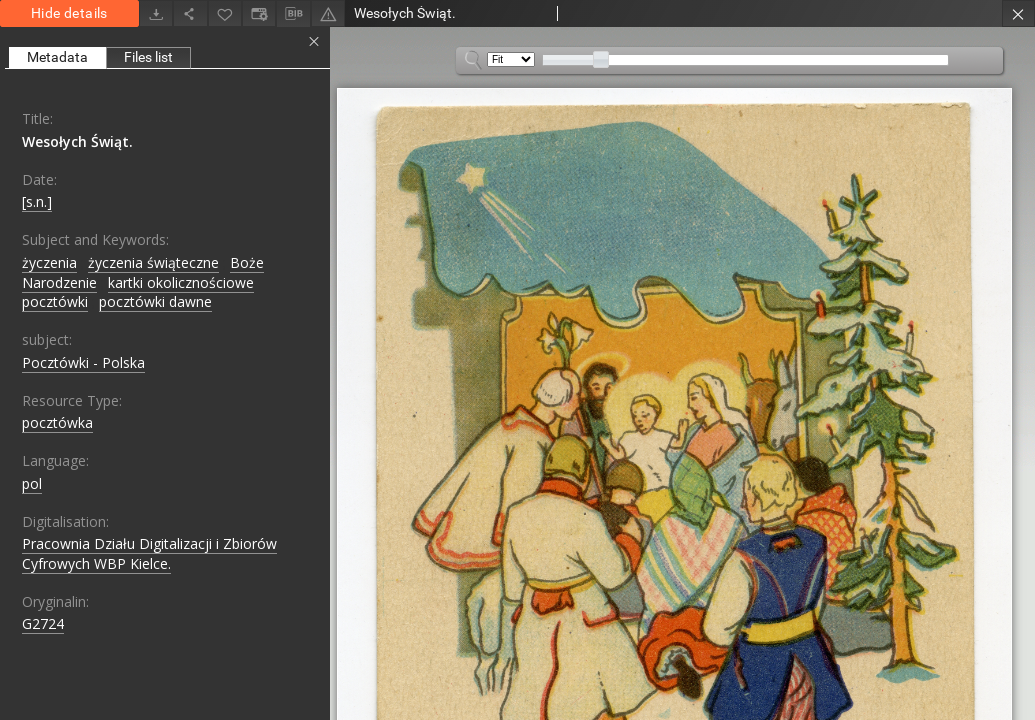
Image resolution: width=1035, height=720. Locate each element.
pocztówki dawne (155, 301)
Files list (148, 57)
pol (32, 483)
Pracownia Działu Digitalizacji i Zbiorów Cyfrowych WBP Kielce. (149, 553)
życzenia (49, 262)
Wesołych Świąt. (77, 141)
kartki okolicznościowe (181, 282)
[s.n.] (37, 201)
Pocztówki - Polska (83, 362)
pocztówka (57, 422)
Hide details (69, 13)
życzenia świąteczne (153, 262)
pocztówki (55, 301)
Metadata (57, 57)
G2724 (43, 623)
